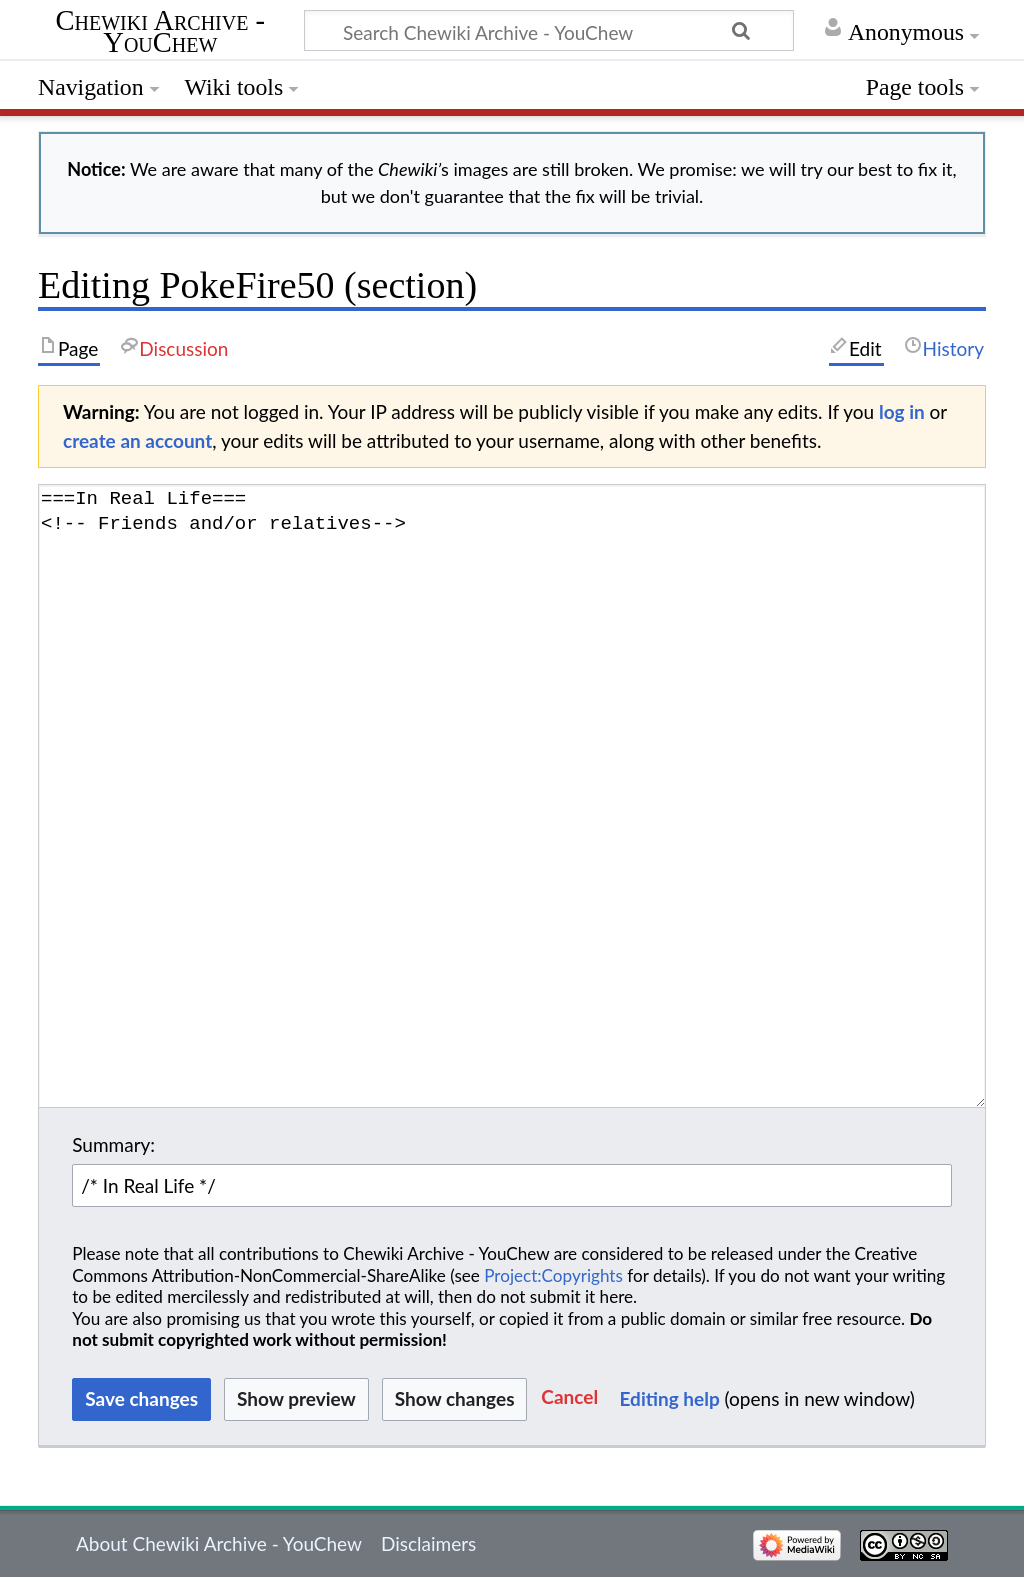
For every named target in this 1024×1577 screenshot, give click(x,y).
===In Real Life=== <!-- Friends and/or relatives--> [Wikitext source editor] (512, 795)
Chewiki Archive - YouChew (161, 33)
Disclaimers (428, 1543)
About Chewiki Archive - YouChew (219, 1543)
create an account (137, 440)
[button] (569, 1399)
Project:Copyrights (553, 1275)
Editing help (670, 1398)
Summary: (113, 1144)
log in (902, 411)
